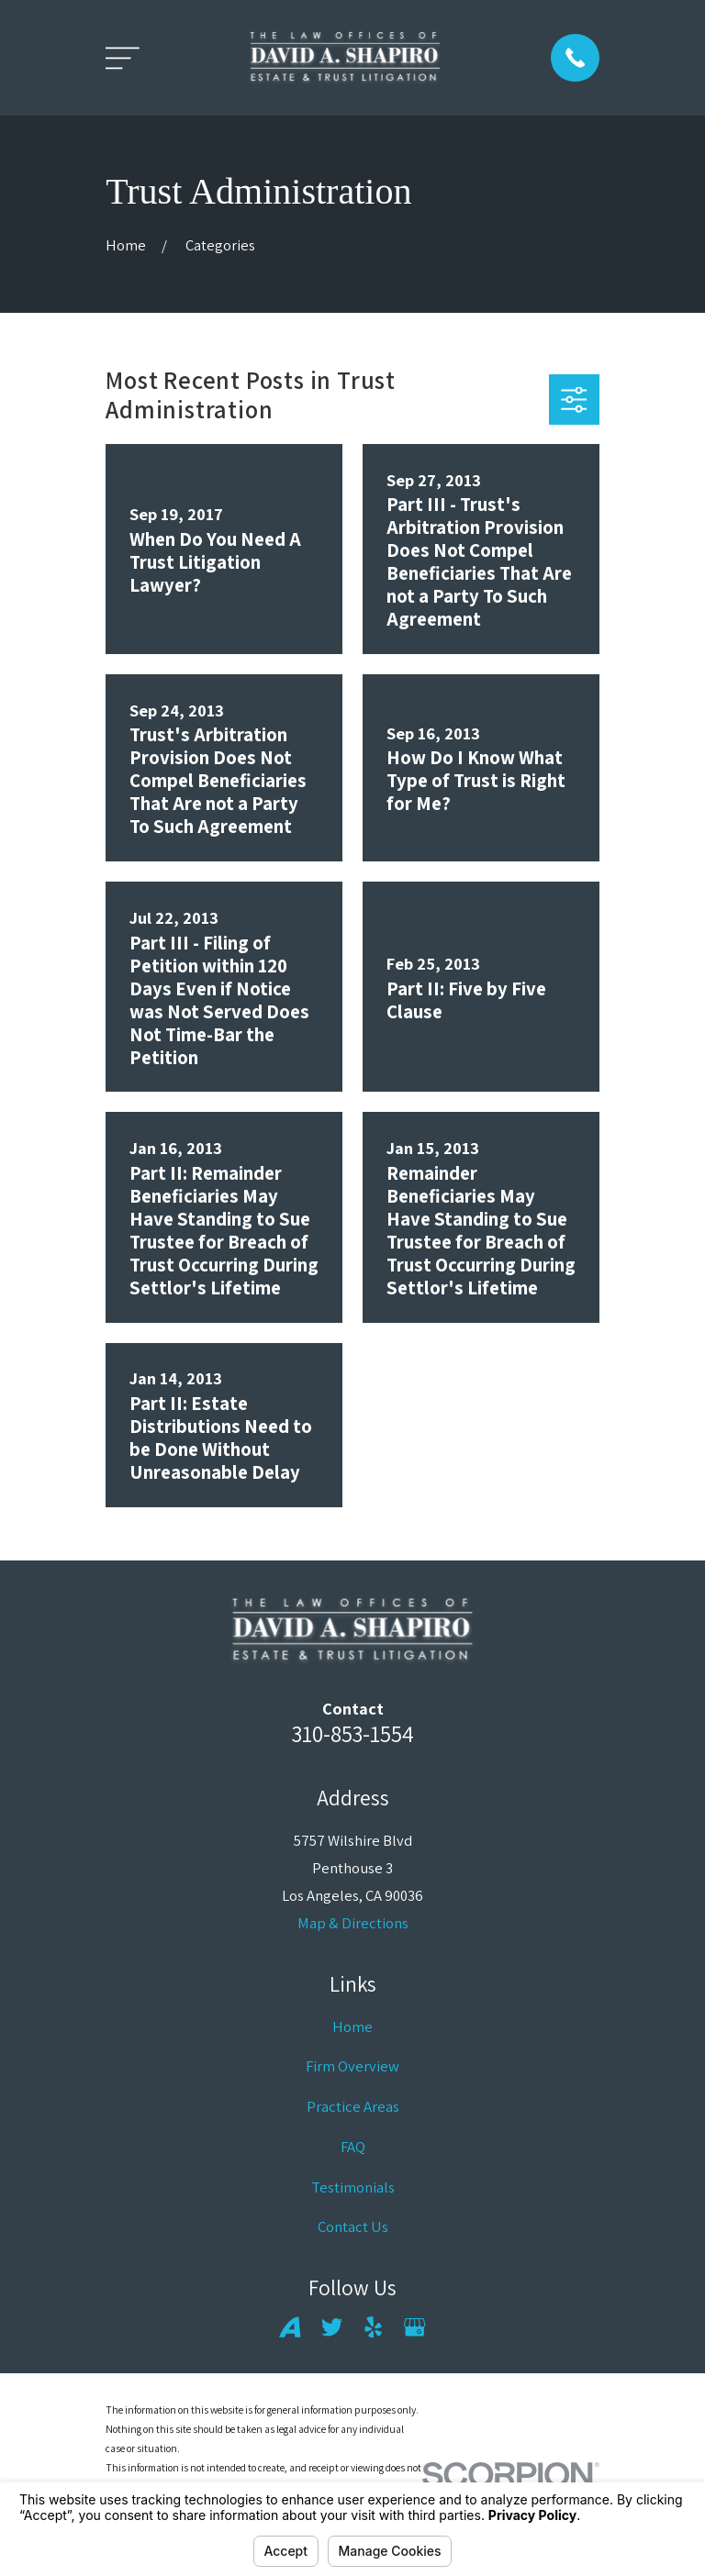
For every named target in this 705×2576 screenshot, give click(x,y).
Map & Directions (352, 1923)
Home (352, 2026)
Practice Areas (353, 2106)
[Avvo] (289, 2326)
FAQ (353, 2147)
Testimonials (353, 2187)
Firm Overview (352, 2066)
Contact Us (353, 2226)
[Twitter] (331, 2326)
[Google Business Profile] (414, 2326)
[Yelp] (373, 2326)
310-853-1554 (353, 1733)
